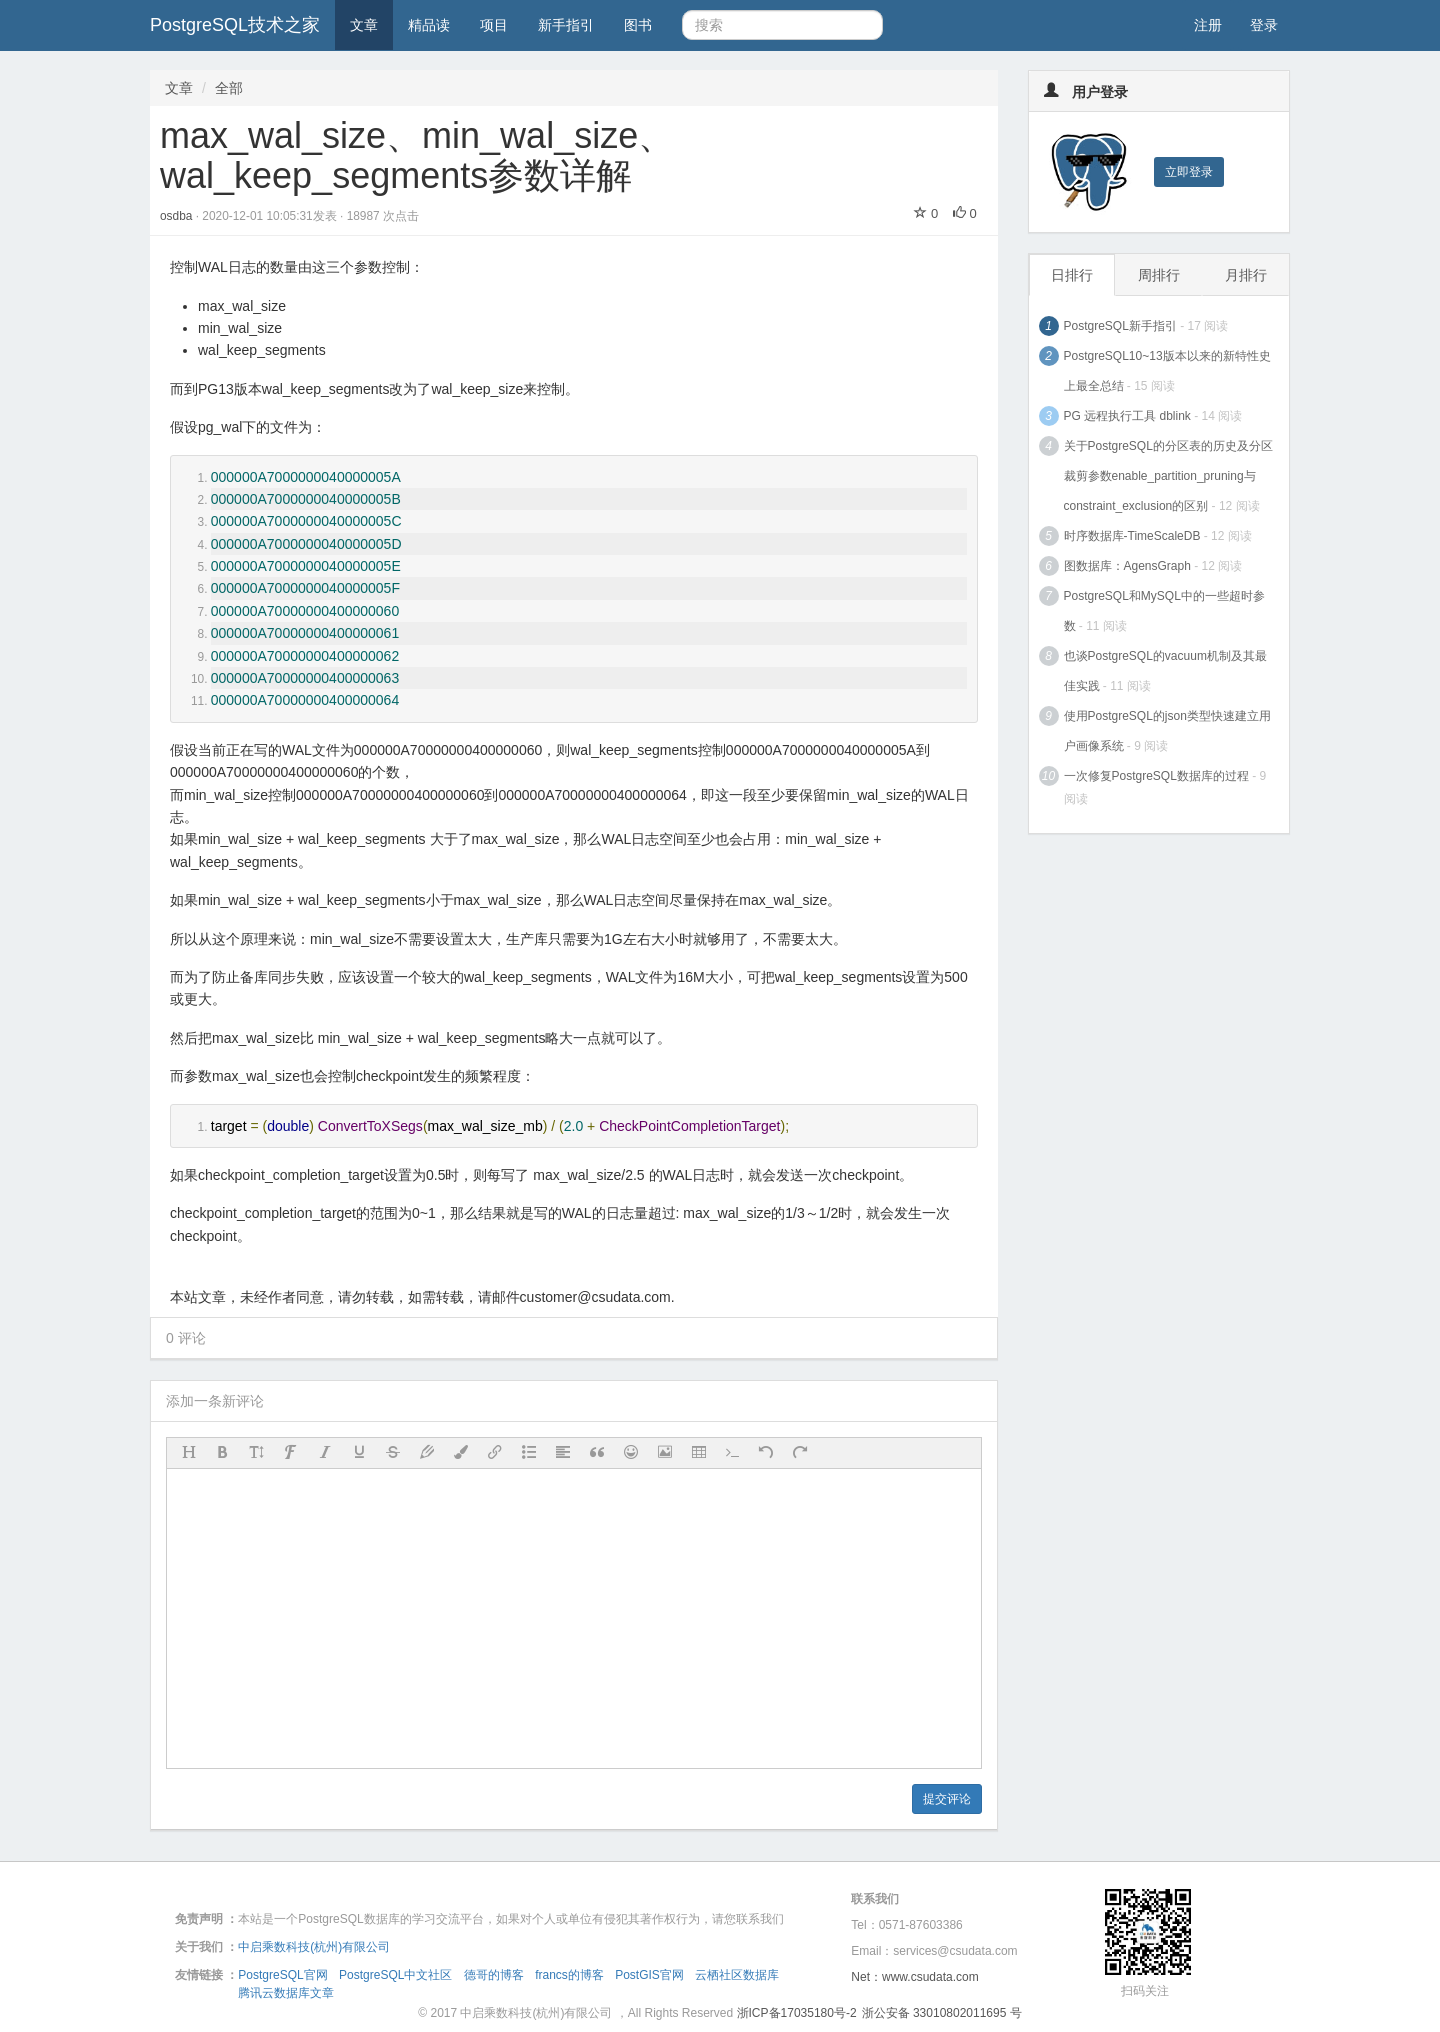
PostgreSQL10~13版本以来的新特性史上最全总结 (1167, 371)
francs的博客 (569, 1975)
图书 (638, 25)
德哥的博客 (494, 1975)
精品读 (429, 25)
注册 (1208, 25)
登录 (1264, 25)
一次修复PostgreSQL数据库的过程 (1156, 776)
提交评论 (947, 1799)
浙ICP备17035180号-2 (797, 2013)
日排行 (1072, 275)
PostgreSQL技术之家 (235, 25)
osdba (178, 216)
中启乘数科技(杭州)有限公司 (314, 1947)
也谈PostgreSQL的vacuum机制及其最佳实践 (1165, 671)
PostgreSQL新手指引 (1120, 326)
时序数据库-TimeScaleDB (1132, 536)
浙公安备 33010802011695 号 (942, 2013)
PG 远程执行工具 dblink (1127, 416)
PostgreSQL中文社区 (395, 1975)
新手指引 (566, 25)
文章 (364, 25)
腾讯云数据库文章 (286, 1993)
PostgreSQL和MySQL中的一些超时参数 (1164, 611)
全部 (229, 88)
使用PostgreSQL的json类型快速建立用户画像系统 (1167, 731)
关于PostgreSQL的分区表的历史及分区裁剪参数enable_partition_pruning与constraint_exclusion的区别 (1168, 476)
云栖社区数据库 (737, 1975)
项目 (494, 25)
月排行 (1246, 275)
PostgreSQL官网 (282, 1975)
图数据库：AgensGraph (1127, 566)
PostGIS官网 (649, 1975)
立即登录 (1189, 172)
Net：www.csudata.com (914, 1977)
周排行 (1159, 275)
